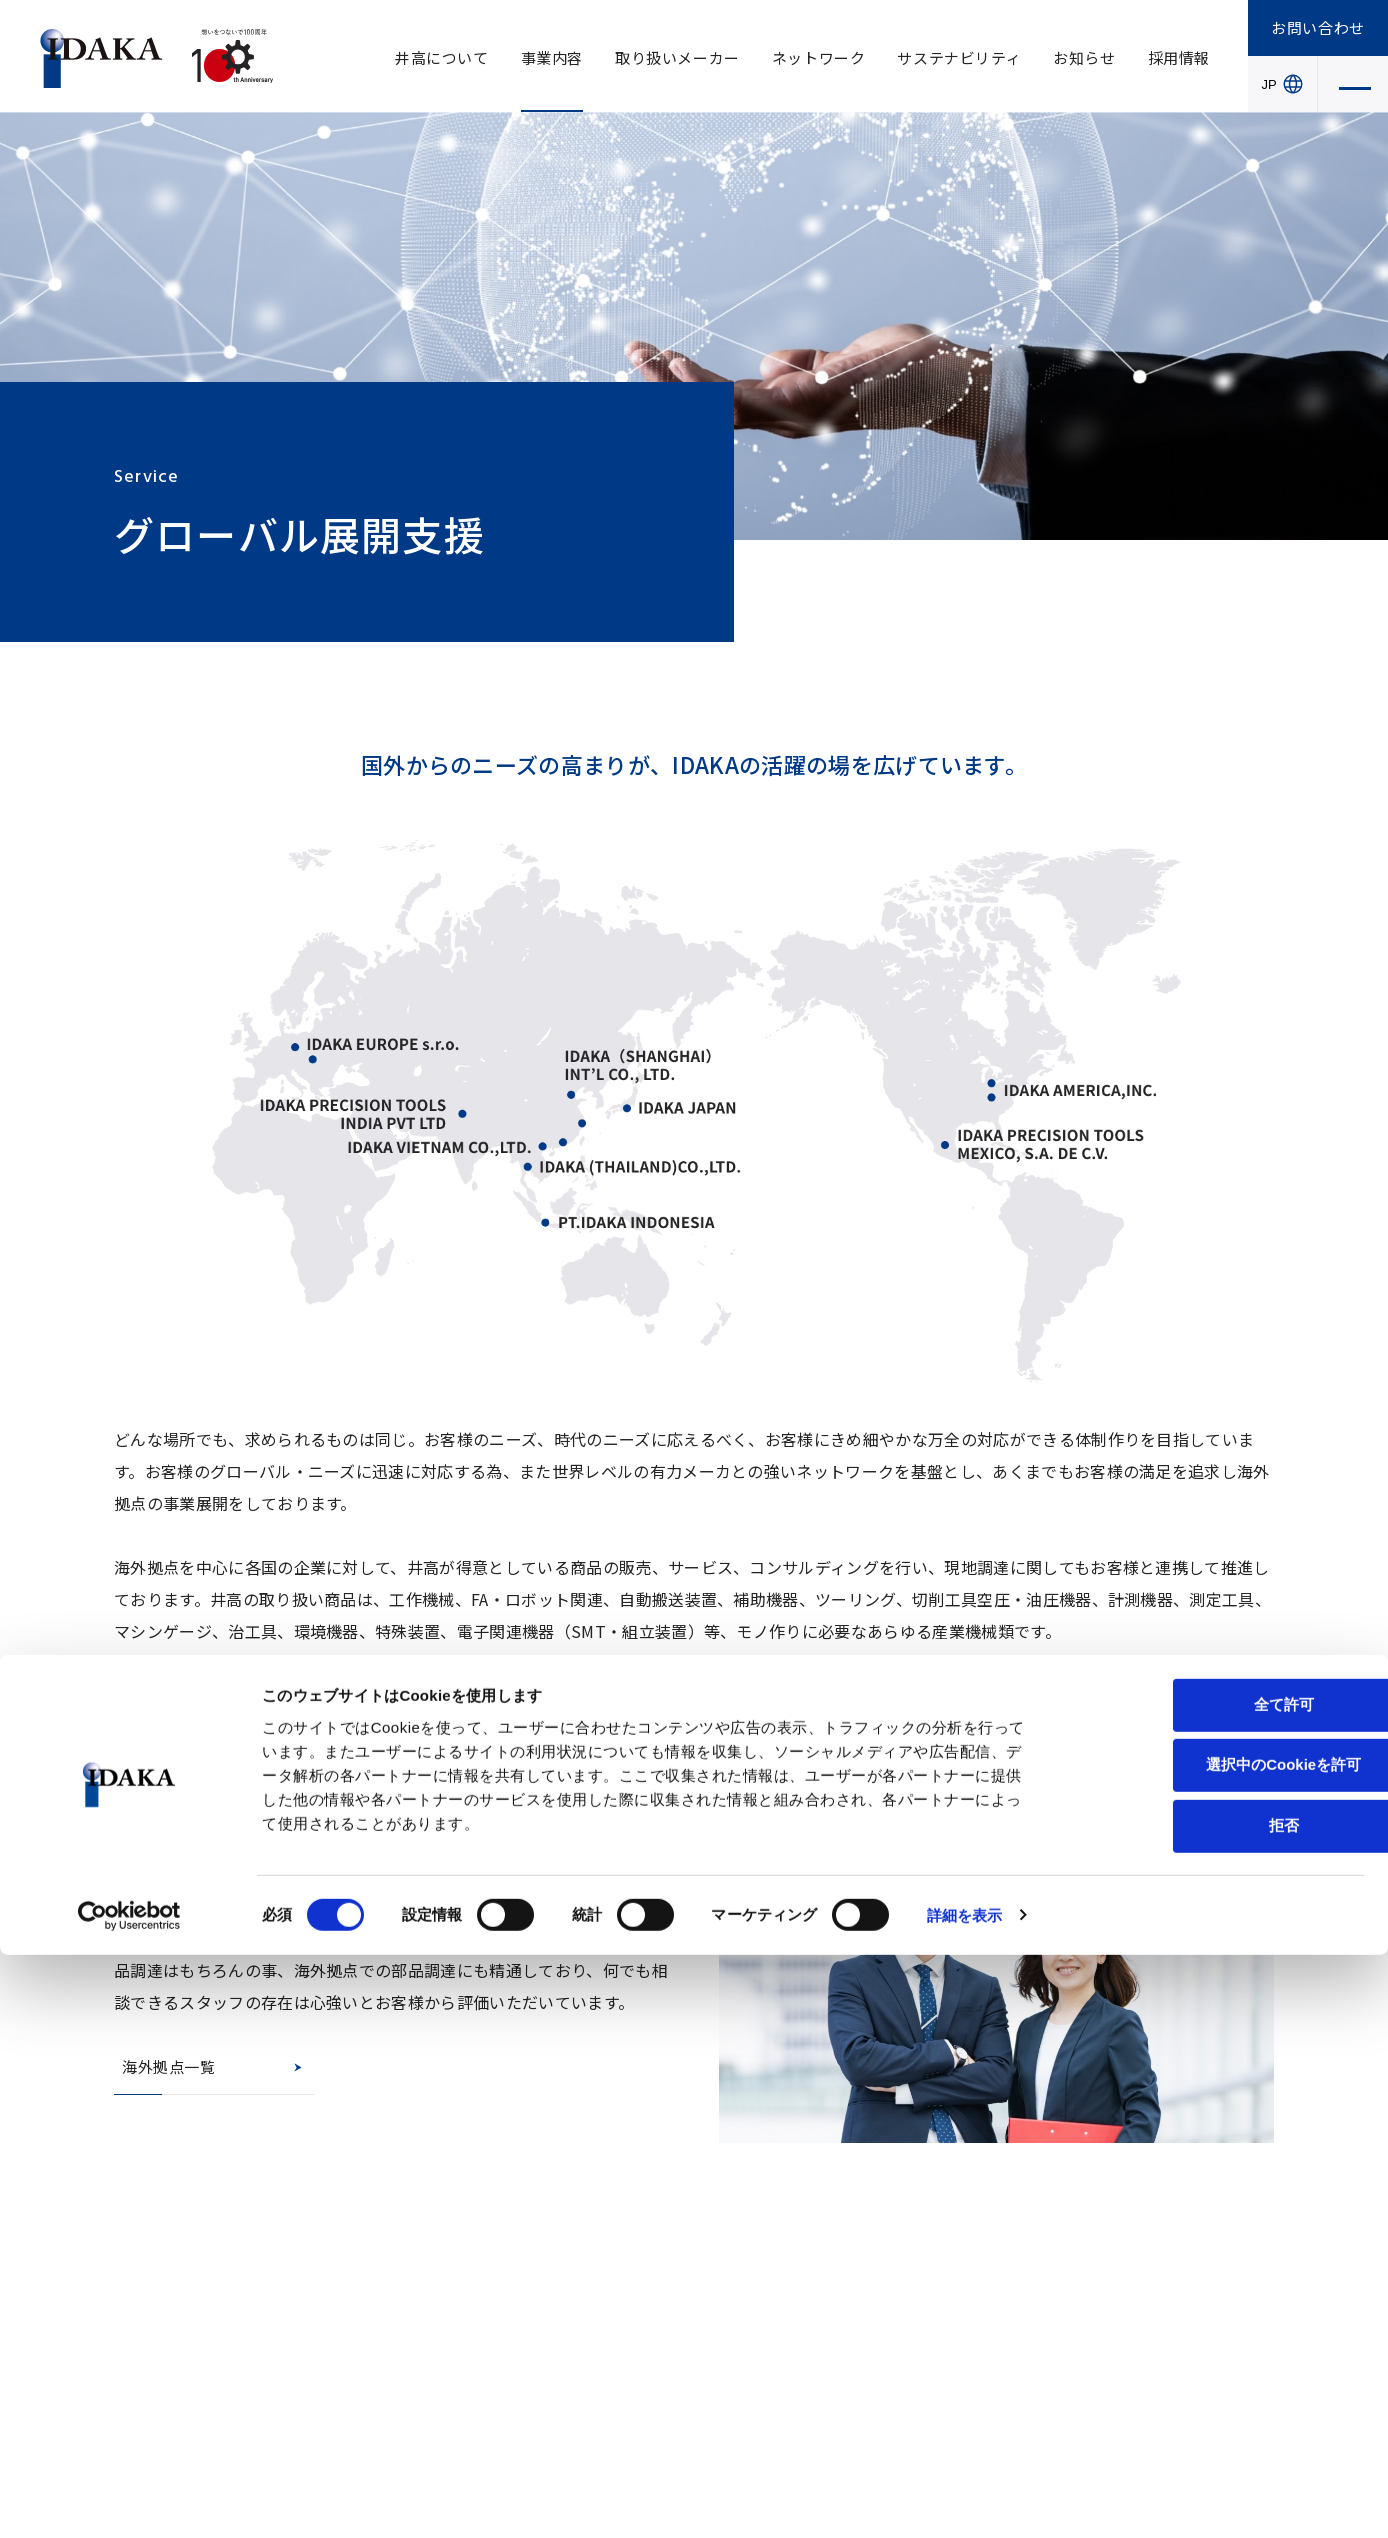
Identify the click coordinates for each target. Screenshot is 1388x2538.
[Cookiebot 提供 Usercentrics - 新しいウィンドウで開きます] (129, 2499)
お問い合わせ (1318, 27)
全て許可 (1221, 2287)
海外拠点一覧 (169, 2066)
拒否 (1221, 2408)
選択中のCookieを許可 (1220, 2348)
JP (1282, 84)
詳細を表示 (965, 2498)
